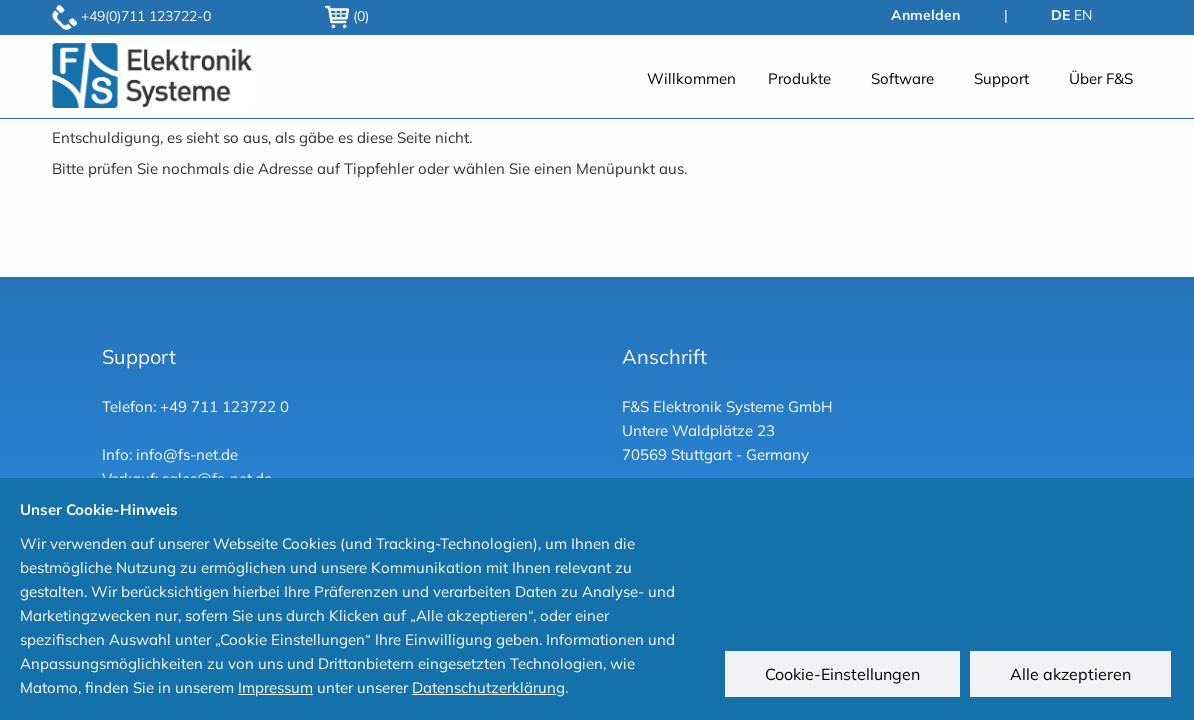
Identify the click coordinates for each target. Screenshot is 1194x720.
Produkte (799, 78)
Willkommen (691, 78)
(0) (347, 16)
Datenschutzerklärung (488, 687)
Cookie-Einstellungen (845, 677)
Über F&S (1101, 78)
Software (902, 78)
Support (1001, 78)
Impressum (275, 687)
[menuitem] (691, 78)
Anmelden (925, 15)
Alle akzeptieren (1073, 677)
